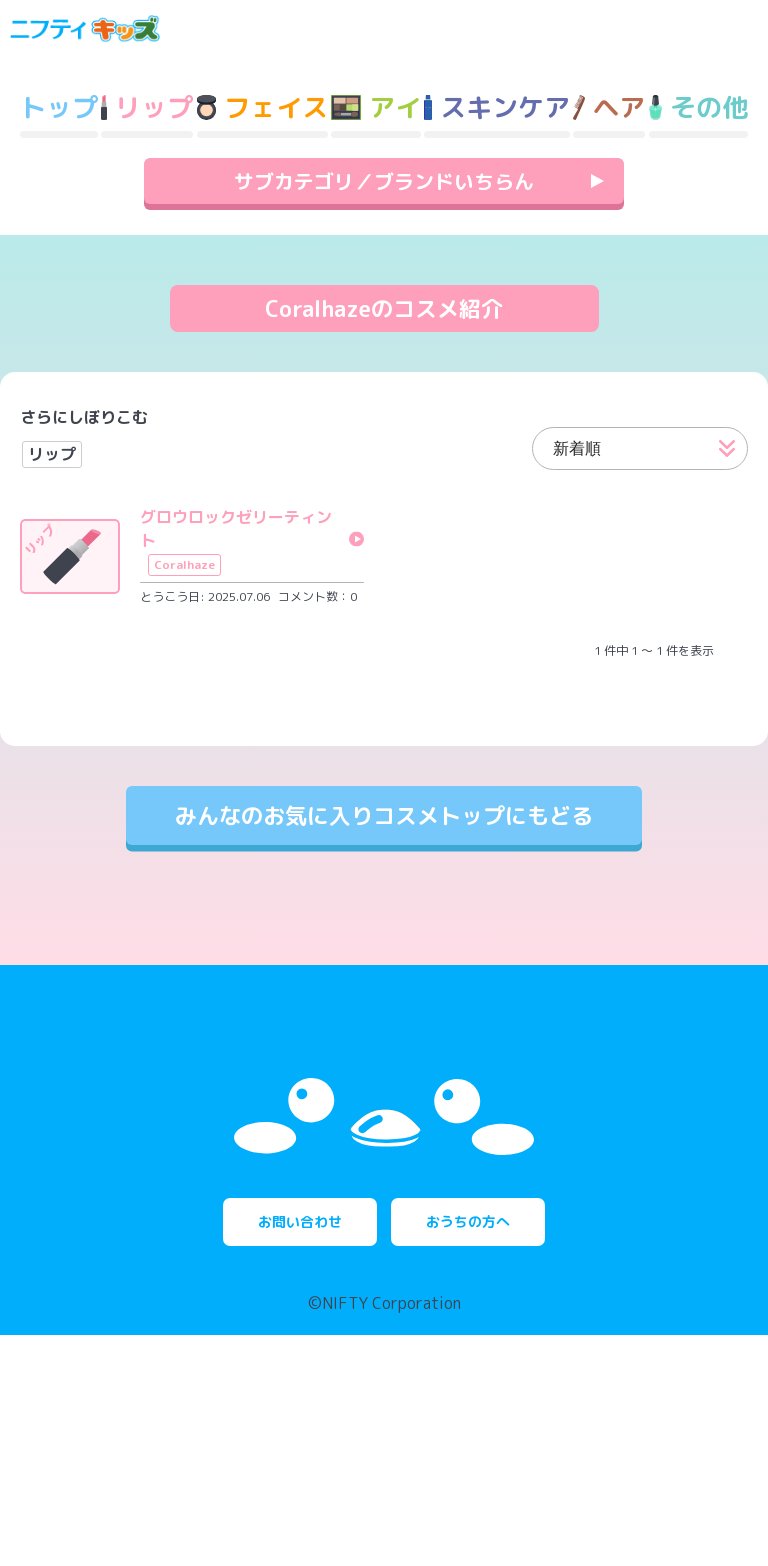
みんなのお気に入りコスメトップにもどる (384, 867)
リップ (52, 506)
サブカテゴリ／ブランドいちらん (384, 233)
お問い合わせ (300, 1452)
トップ (59, 159)
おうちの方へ (468, 1452)
